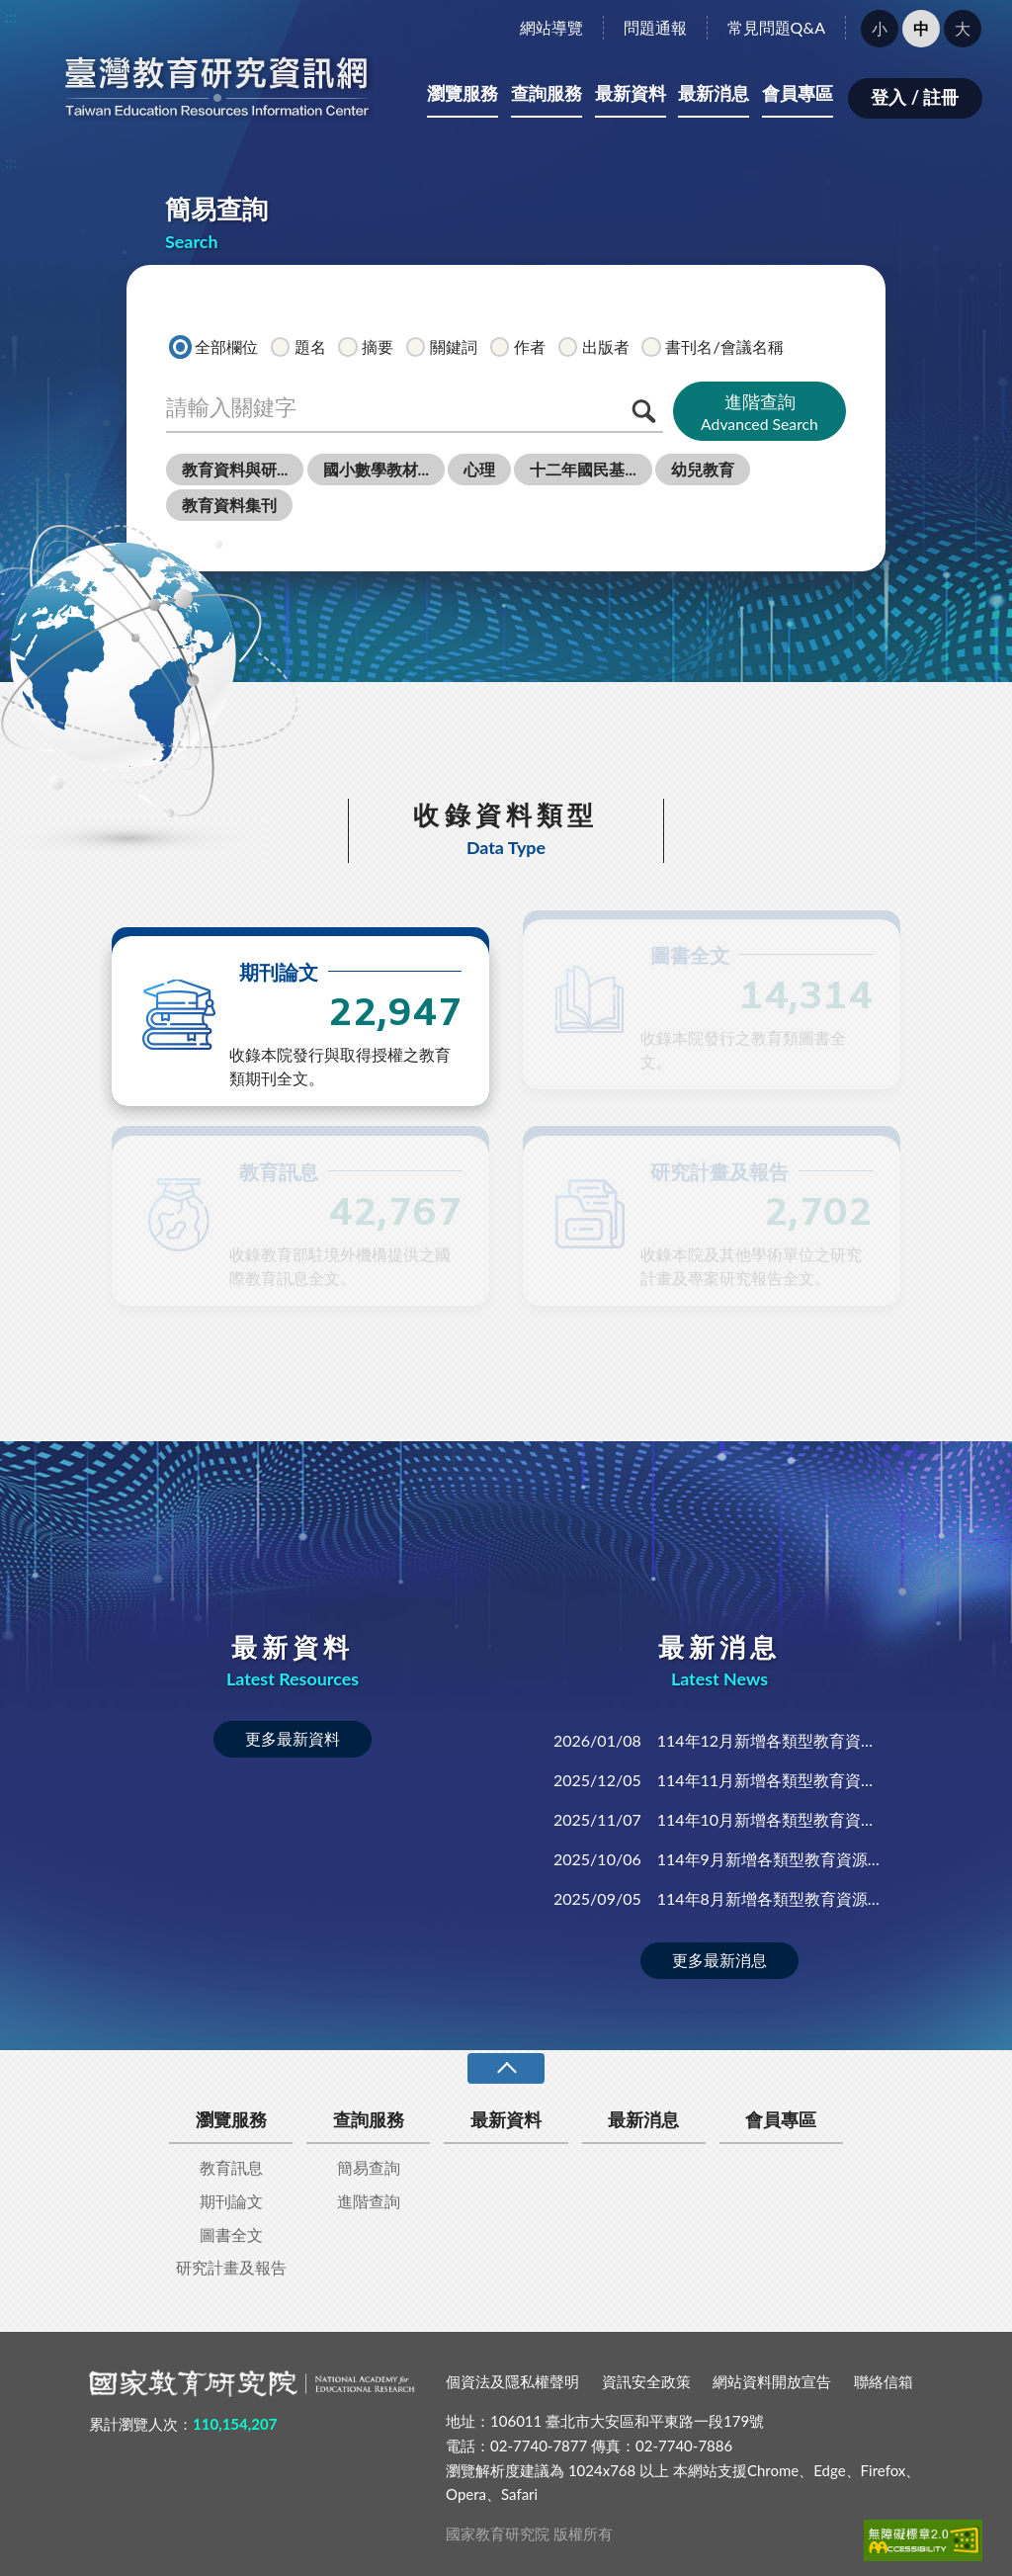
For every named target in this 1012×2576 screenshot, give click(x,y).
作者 (518, 346)
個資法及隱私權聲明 (512, 2381)
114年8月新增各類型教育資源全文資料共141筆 (719, 1898)
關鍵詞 (441, 346)
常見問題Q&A (776, 27)
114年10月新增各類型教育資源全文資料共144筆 (719, 1819)
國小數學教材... (376, 469)
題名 (298, 346)
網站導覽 (551, 27)
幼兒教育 (702, 469)
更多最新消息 (719, 1959)
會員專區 (797, 93)
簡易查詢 (368, 2167)
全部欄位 (214, 346)
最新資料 (630, 93)
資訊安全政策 (646, 2381)
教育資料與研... (235, 469)
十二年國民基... (582, 469)
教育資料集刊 (229, 504)
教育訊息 (231, 2167)
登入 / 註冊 (915, 97)
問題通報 (655, 27)
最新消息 (713, 93)
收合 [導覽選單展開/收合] (506, 2068)
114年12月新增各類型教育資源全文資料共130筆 (719, 1740)
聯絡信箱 (883, 2381)
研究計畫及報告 (231, 2267)
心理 (479, 469)
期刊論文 (231, 2200)
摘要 (365, 346)
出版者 (594, 346)
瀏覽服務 (462, 93)
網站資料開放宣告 (772, 2381)
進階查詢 (759, 412)
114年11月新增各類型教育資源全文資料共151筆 (719, 1779)
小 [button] (879, 28)
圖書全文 (231, 2234)
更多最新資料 (292, 1738)
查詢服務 (546, 93)
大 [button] (962, 28)
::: (11, 16)
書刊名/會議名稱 (712, 346)
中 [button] (921, 28)
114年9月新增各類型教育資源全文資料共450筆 (719, 1858)
